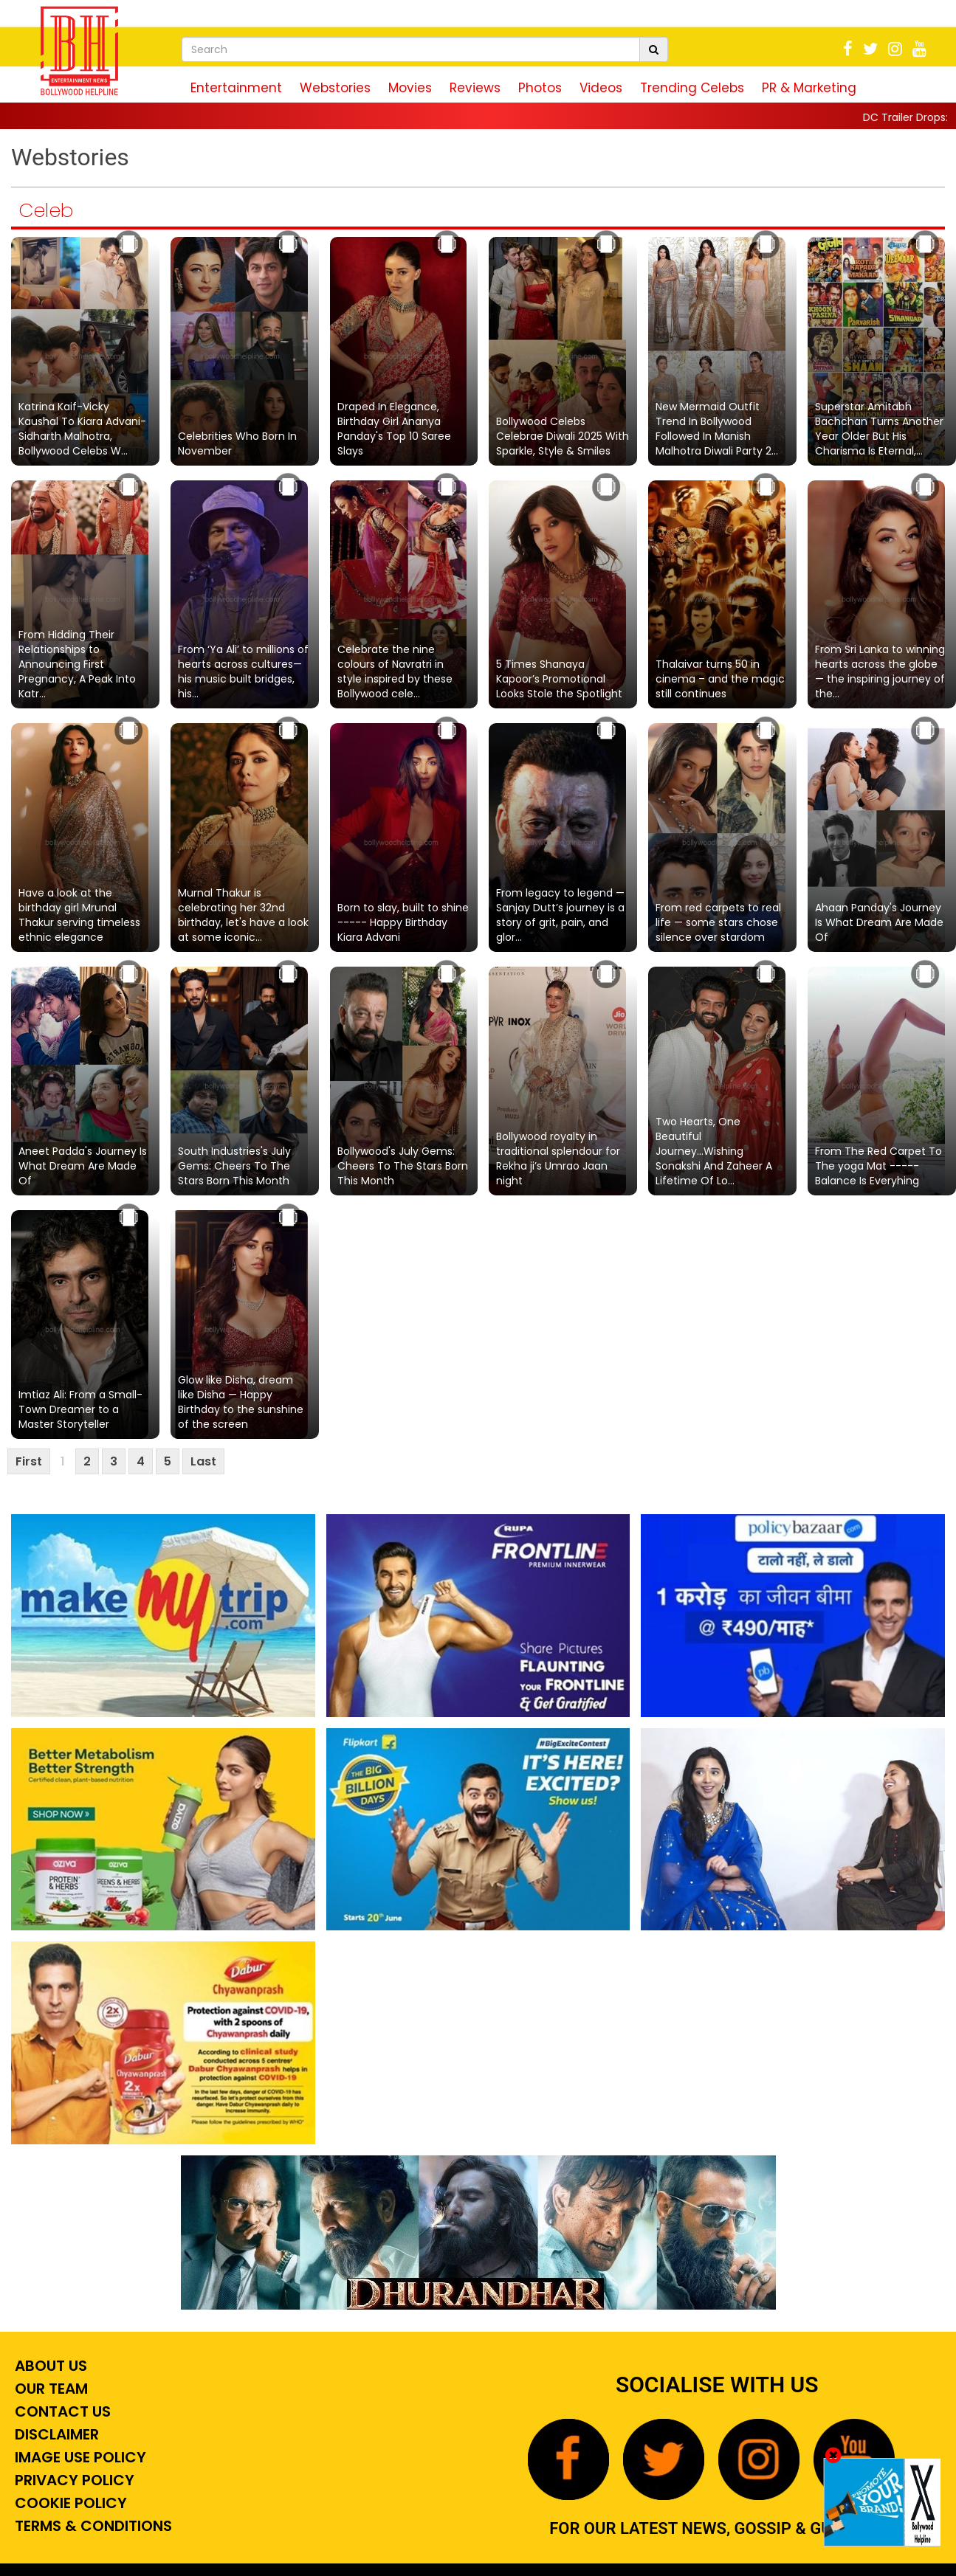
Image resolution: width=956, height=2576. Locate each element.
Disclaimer (55, 2434)
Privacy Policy (72, 2480)
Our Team (49, 2388)
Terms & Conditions (91, 2525)
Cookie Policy (69, 2503)
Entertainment (236, 88)
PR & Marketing (809, 88)
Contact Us (61, 2411)
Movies (410, 88)
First (29, 1461)
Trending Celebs (692, 88)
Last (203, 1461)
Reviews (475, 88)
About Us (49, 2365)
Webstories (335, 88)
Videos (601, 88)
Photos (540, 88)
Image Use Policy (78, 2457)
